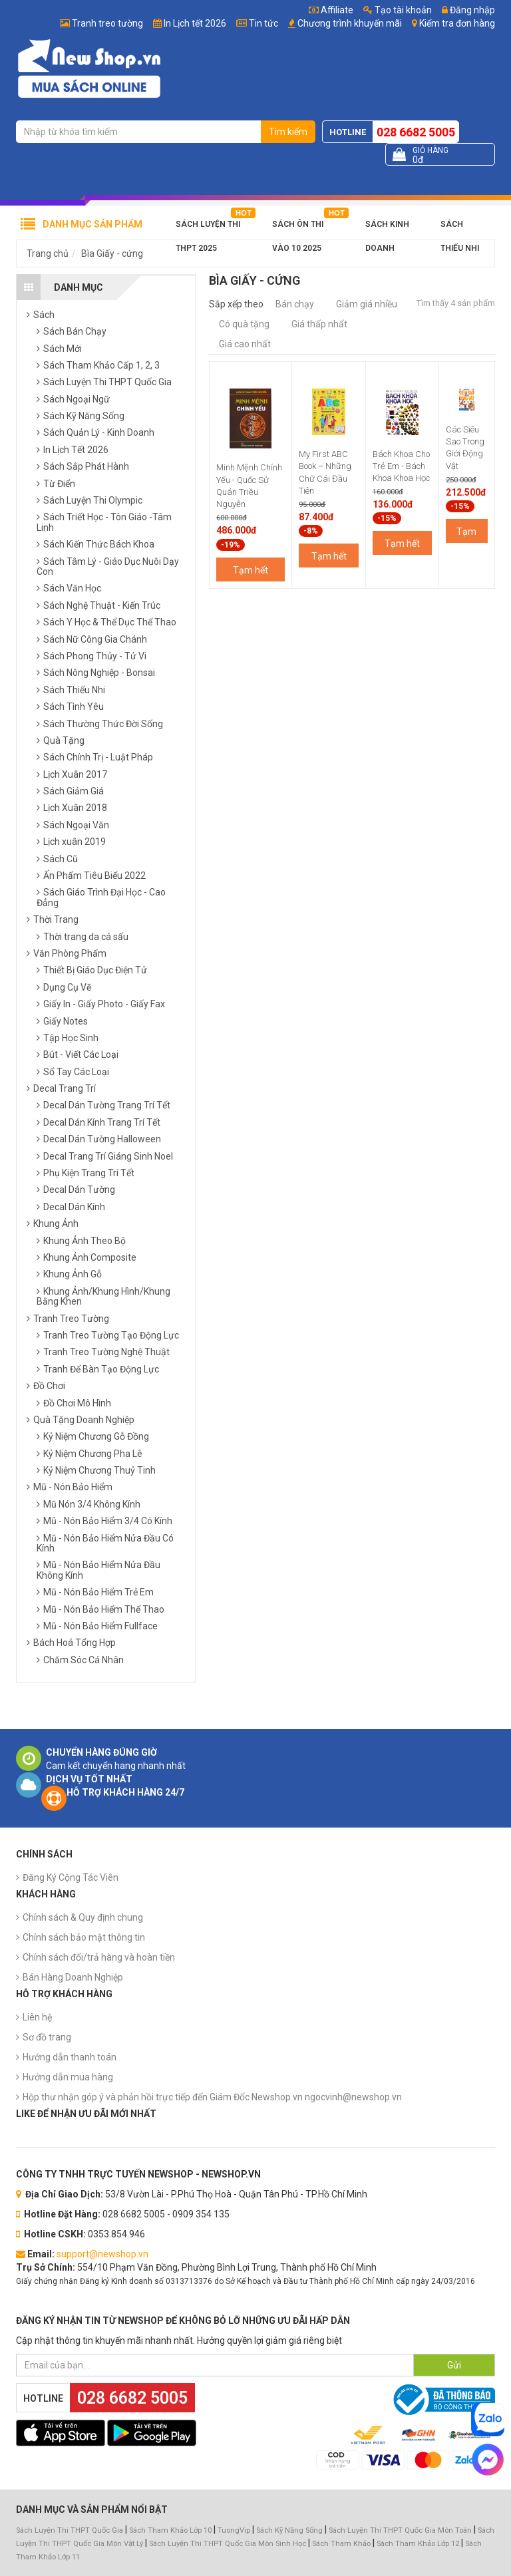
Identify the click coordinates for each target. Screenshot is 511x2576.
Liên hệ (37, 2017)
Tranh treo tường (107, 23)
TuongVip (234, 2530)
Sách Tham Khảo (341, 2543)
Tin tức (263, 23)
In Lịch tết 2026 (195, 23)
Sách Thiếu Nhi (459, 228)
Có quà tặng (244, 324)
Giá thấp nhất (319, 324)
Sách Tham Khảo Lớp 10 (170, 2530)
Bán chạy (294, 304)
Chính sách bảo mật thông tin (84, 1937)
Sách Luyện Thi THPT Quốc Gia (69, 2530)
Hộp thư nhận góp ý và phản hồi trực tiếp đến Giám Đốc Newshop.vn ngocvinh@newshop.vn (212, 2097)
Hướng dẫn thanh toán (69, 2057)
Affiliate (331, 10)
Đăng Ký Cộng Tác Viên (70, 1877)
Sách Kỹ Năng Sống (289, 2530)
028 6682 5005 (416, 132)
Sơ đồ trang (47, 2037)
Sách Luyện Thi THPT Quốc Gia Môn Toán (400, 2530)
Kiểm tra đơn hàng (457, 23)
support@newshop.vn (102, 2254)
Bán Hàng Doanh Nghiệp (73, 1977)
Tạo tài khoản (397, 10)
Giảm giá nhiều (366, 304)
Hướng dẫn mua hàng (68, 2077)
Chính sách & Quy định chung (83, 1917)
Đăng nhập (468, 10)
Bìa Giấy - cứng (112, 253)
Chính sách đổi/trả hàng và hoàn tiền (99, 1957)
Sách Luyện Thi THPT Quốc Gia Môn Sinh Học (227, 2543)
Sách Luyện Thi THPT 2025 (208, 228)
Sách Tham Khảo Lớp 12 (419, 2543)
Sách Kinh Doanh (387, 228)
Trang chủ (48, 253)
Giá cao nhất (245, 344)
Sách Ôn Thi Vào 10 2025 (297, 228)
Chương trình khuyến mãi (349, 23)
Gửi (454, 2365)
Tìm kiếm (288, 131)
